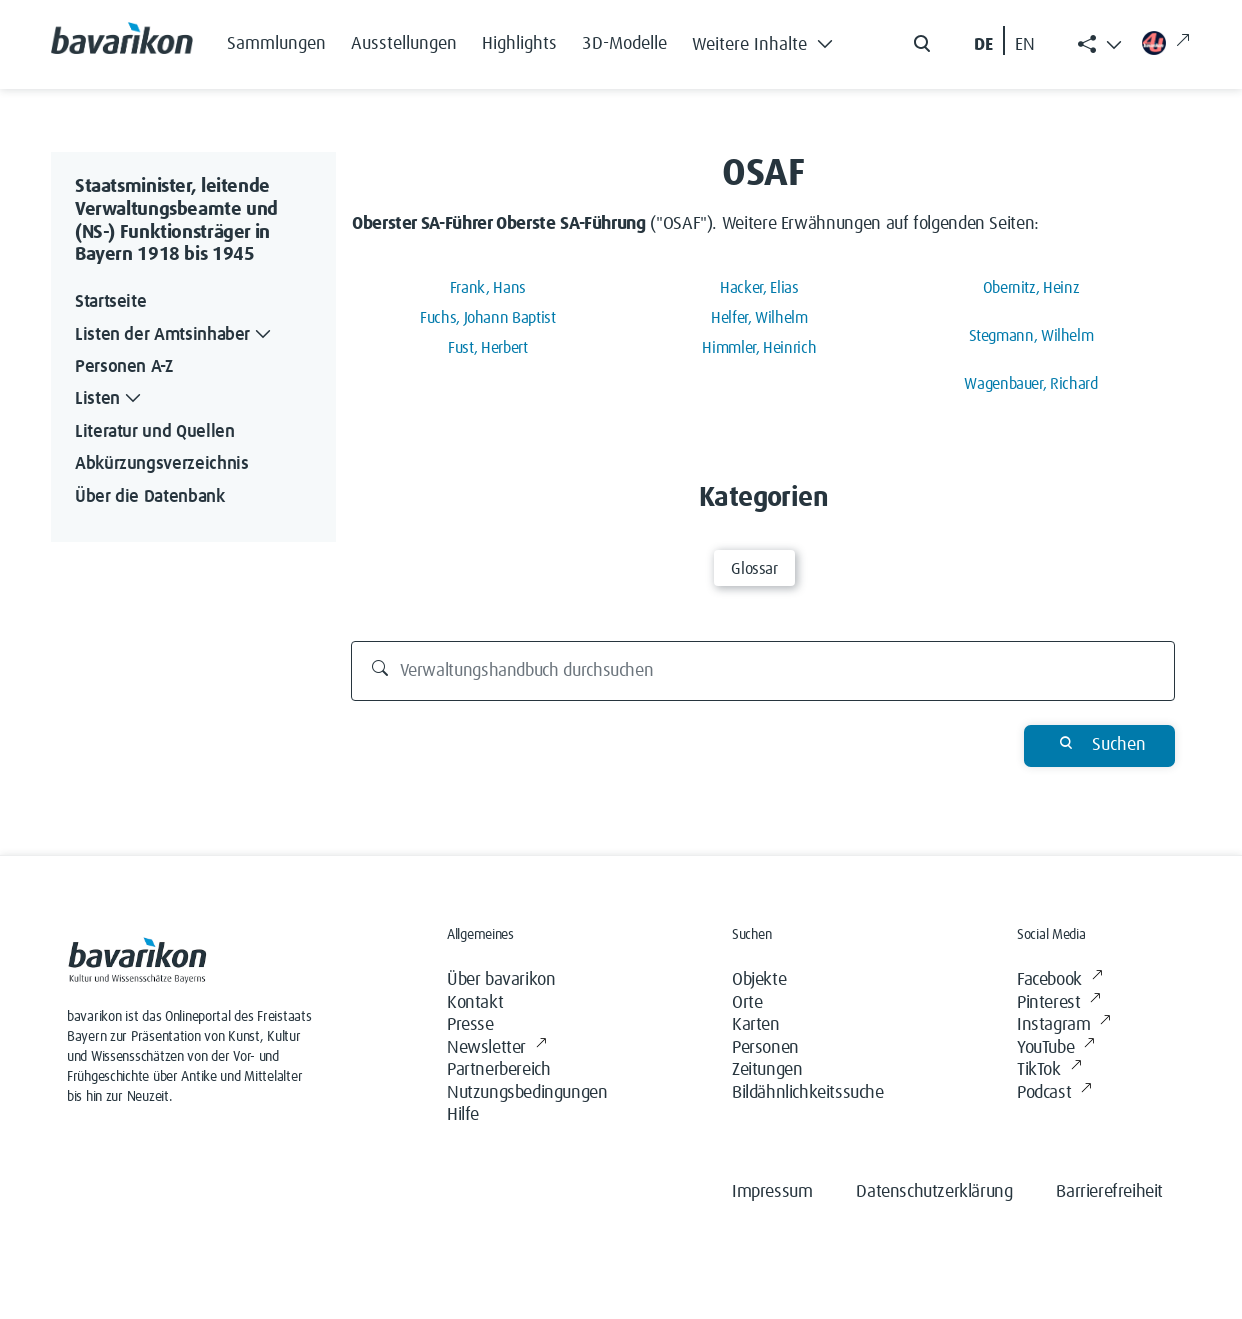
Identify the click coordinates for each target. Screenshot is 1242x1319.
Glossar (754, 569)
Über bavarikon (501, 980)
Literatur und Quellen (154, 432)
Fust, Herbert (487, 348)
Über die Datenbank (150, 497)
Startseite (110, 302)
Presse (470, 1025)
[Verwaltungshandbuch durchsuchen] (763, 671)
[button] (768, 40)
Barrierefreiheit (1109, 1192)
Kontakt (475, 1003)
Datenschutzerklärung (934, 1192)
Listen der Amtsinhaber (175, 335)
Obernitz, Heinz (1031, 288)
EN (1025, 45)
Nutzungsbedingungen (527, 1093)
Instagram (1064, 1025)
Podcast (1054, 1093)
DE (983, 45)
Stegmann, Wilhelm (1031, 336)
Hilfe (463, 1115)
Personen (765, 1048)
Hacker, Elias (759, 288)
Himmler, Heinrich (759, 348)
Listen (110, 399)
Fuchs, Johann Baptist (487, 318)
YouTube (1056, 1048)
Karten (756, 1025)
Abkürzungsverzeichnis (161, 464)
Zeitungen (767, 1070)
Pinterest (1059, 1003)
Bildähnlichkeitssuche (808, 1093)
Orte (747, 1003)
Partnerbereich (498, 1070)
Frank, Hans (488, 288)
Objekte (759, 980)
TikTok (1049, 1070)
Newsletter (497, 1048)
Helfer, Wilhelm (759, 318)
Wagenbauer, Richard (1030, 384)
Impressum (772, 1192)
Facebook (1059, 980)
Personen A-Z (124, 367)
